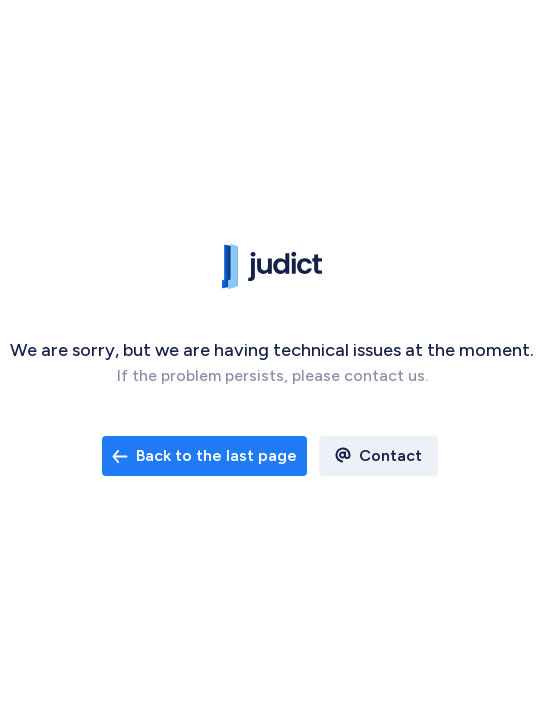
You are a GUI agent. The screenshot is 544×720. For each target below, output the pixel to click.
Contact (390, 455)
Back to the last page (204, 455)
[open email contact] (204, 456)
